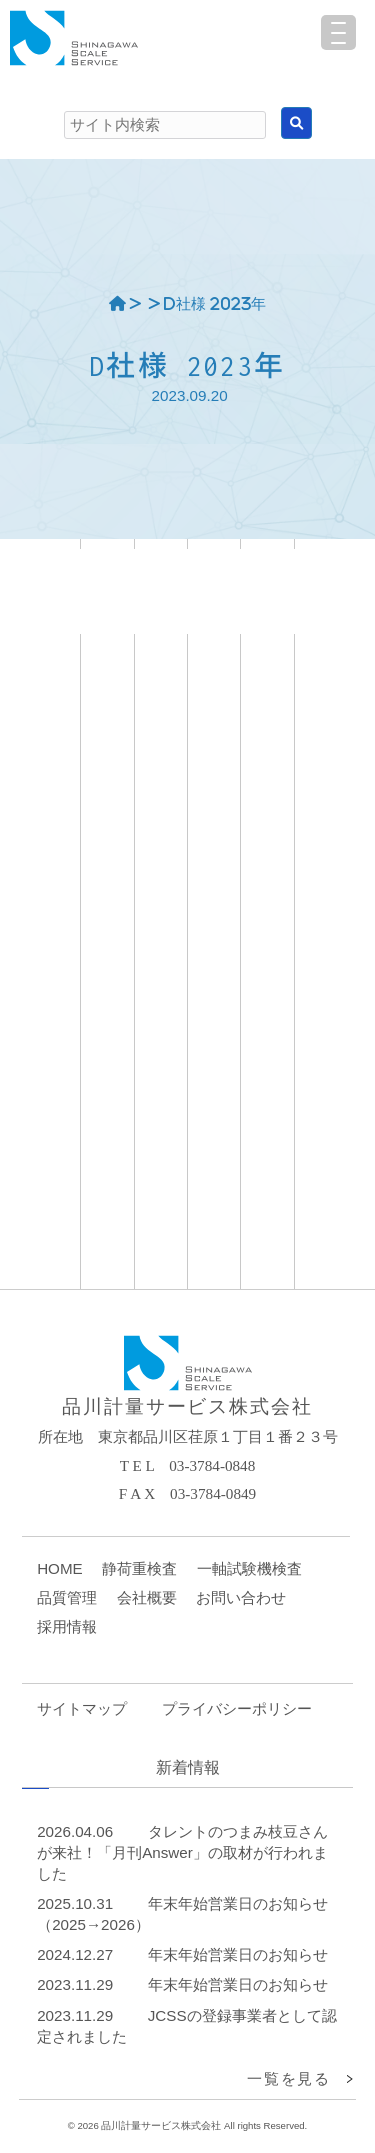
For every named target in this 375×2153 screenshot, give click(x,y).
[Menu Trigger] (338, 32)
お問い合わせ (241, 1597)
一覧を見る (288, 2078)
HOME (60, 1568)
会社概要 (147, 1597)
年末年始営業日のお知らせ (238, 1954)
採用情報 (67, 1626)
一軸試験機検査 (249, 1568)
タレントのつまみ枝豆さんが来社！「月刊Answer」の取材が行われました (182, 1852)
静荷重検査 (139, 1568)
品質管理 (67, 1597)
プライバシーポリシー (237, 1708)
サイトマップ (82, 1708)
